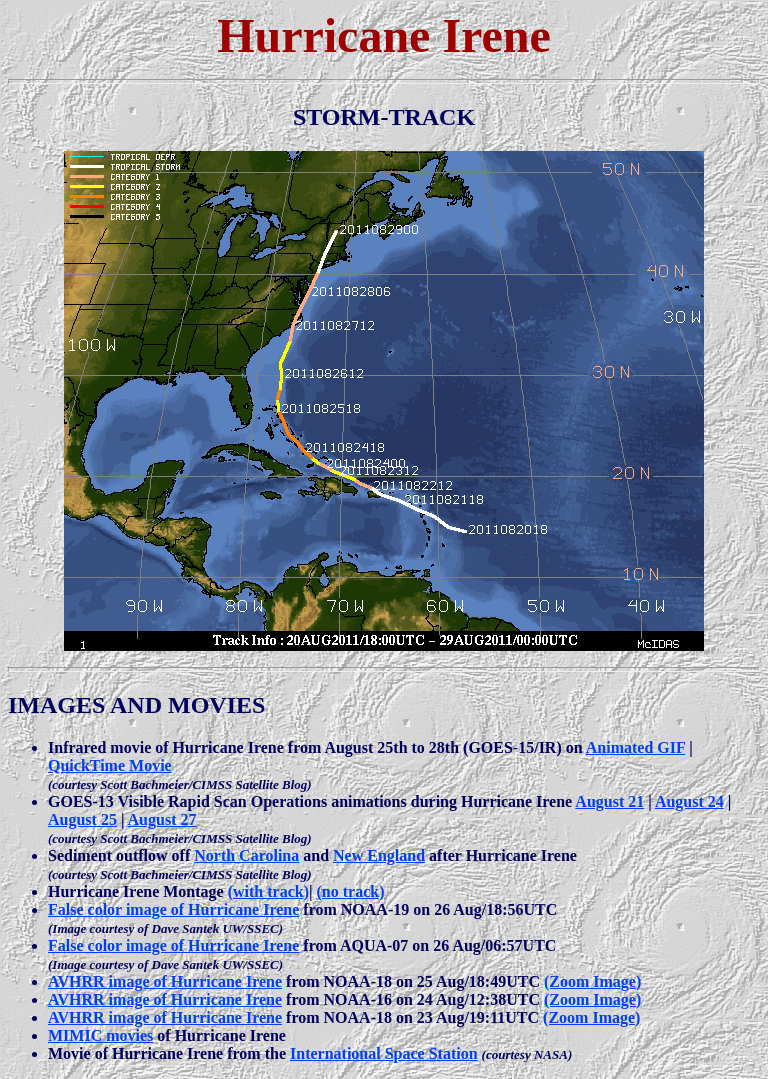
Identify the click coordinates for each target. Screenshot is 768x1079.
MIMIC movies (100, 1035)
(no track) (351, 891)
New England (379, 855)
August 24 (689, 801)
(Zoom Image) (592, 981)
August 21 (609, 801)
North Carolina (246, 855)
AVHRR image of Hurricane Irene (165, 981)
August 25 (82, 819)
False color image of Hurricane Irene (173, 909)
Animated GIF (635, 747)
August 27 (162, 819)
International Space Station (384, 1053)
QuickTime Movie (110, 765)
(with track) (268, 891)
